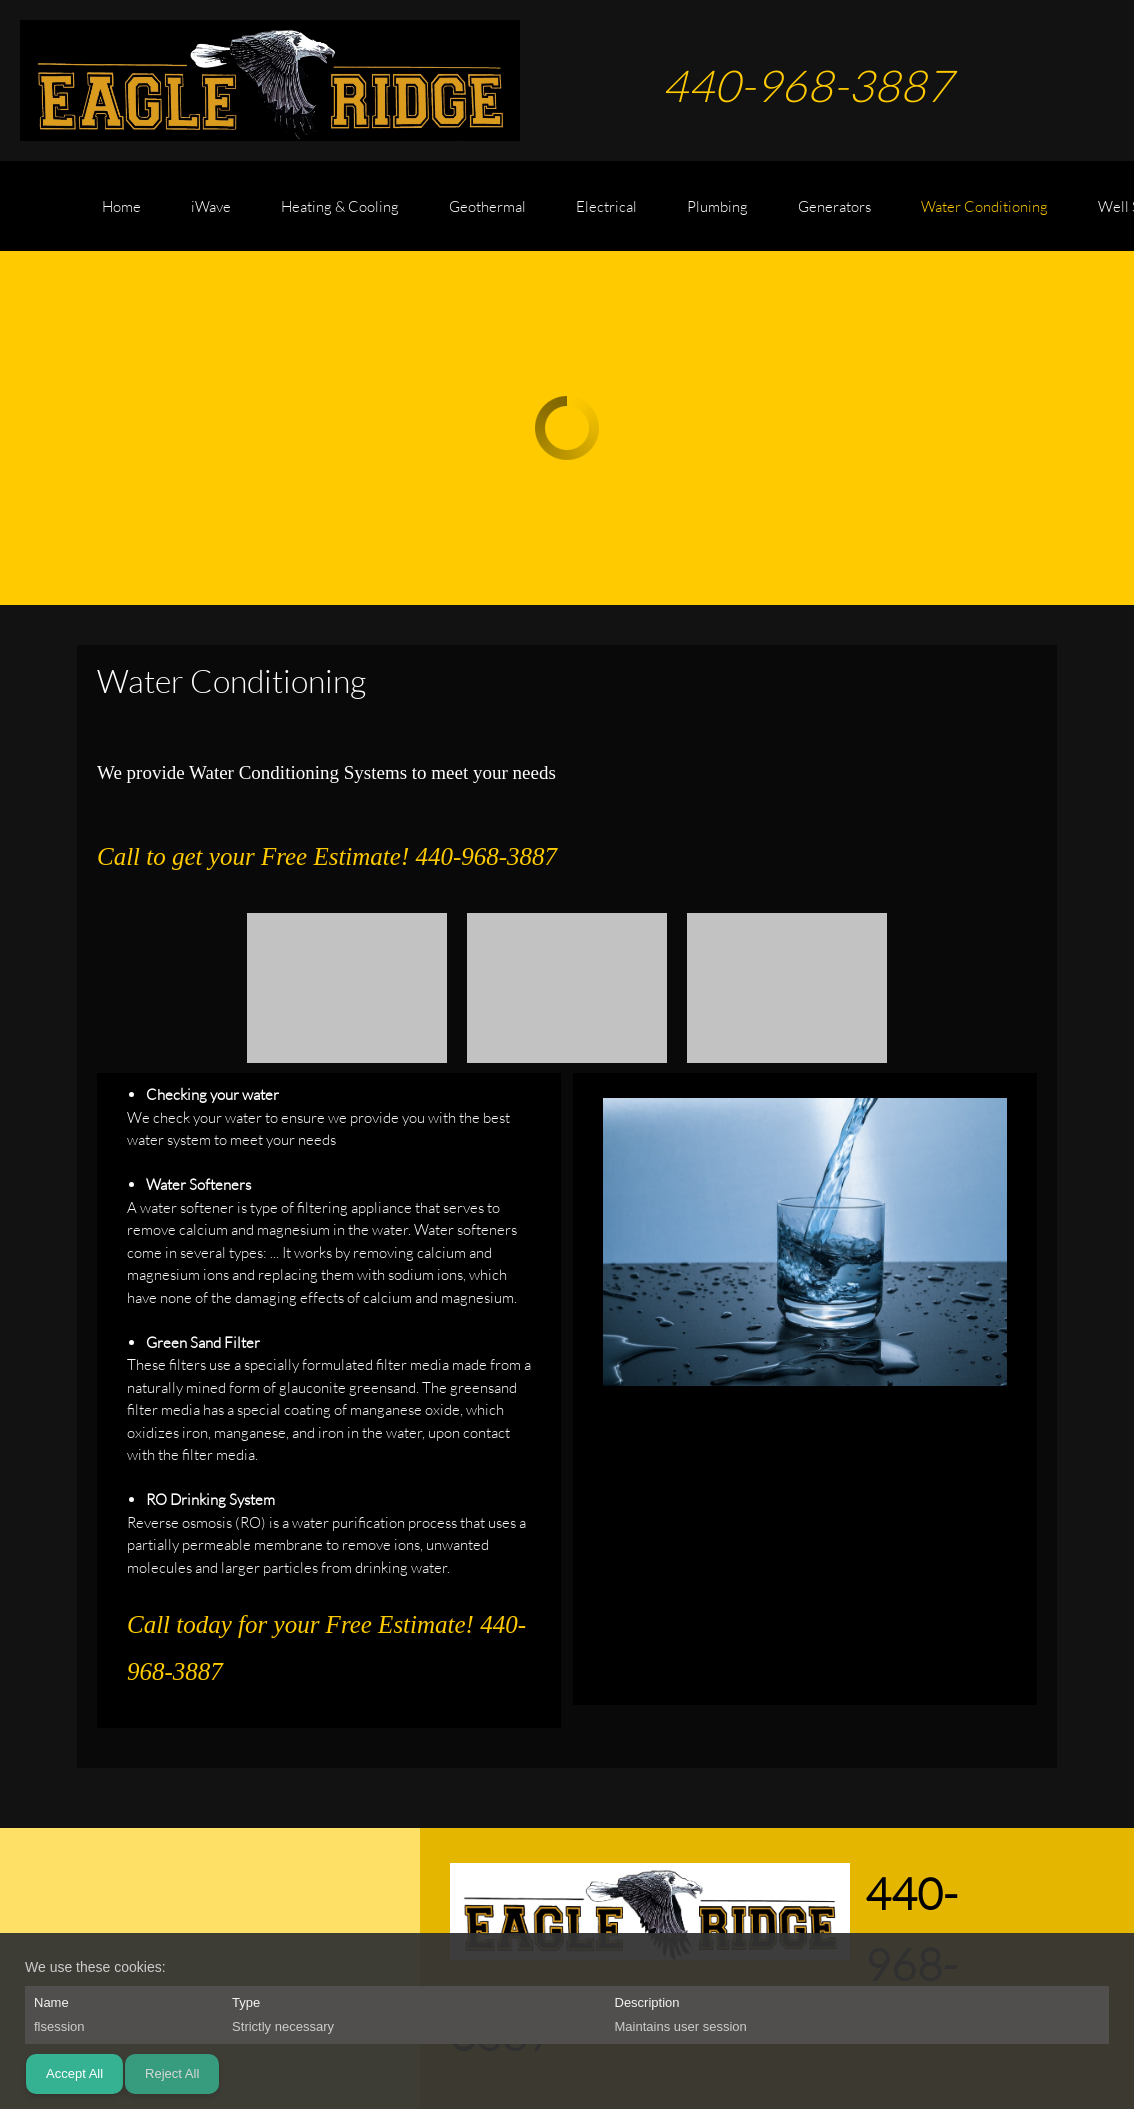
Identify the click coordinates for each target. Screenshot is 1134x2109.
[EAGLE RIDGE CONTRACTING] (270, 80)
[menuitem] (121, 216)
